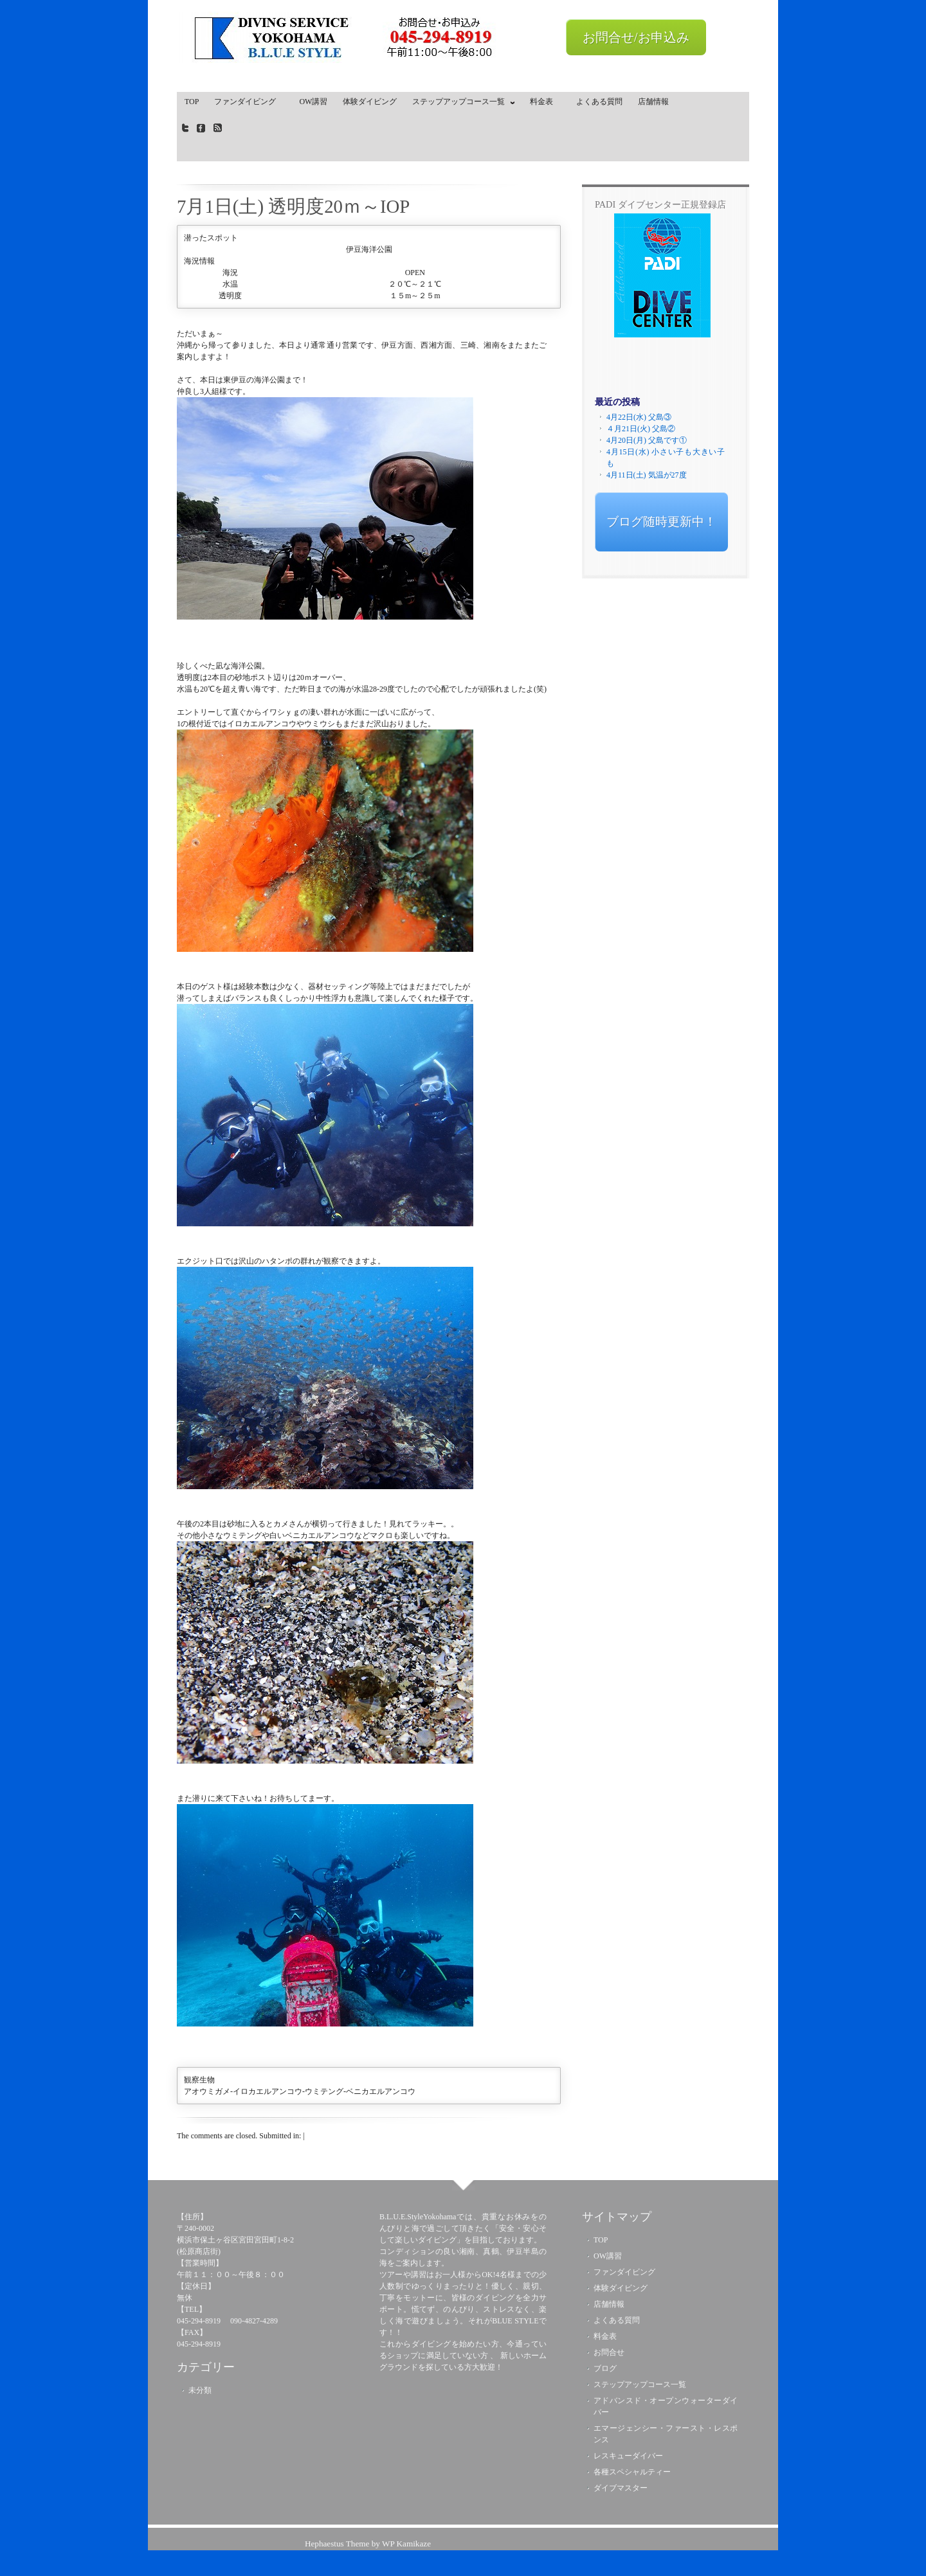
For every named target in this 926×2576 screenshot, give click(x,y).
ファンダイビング (249, 101)
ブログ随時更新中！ (661, 521)
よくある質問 (599, 101)
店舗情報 (653, 101)
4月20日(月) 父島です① (646, 440)
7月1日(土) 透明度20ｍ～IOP (293, 206)
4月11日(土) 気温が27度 (646, 474)
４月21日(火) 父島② (640, 428)
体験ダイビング (370, 101)
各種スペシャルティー (632, 2471)
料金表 (545, 101)
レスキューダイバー (628, 2455)
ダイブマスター (621, 2487)
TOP (192, 101)
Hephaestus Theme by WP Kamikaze (368, 2543)
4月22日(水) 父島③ (638, 417)
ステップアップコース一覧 (460, 104)
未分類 (200, 2390)
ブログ (605, 2368)
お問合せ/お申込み (636, 37)
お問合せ (609, 2352)
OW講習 (313, 101)
